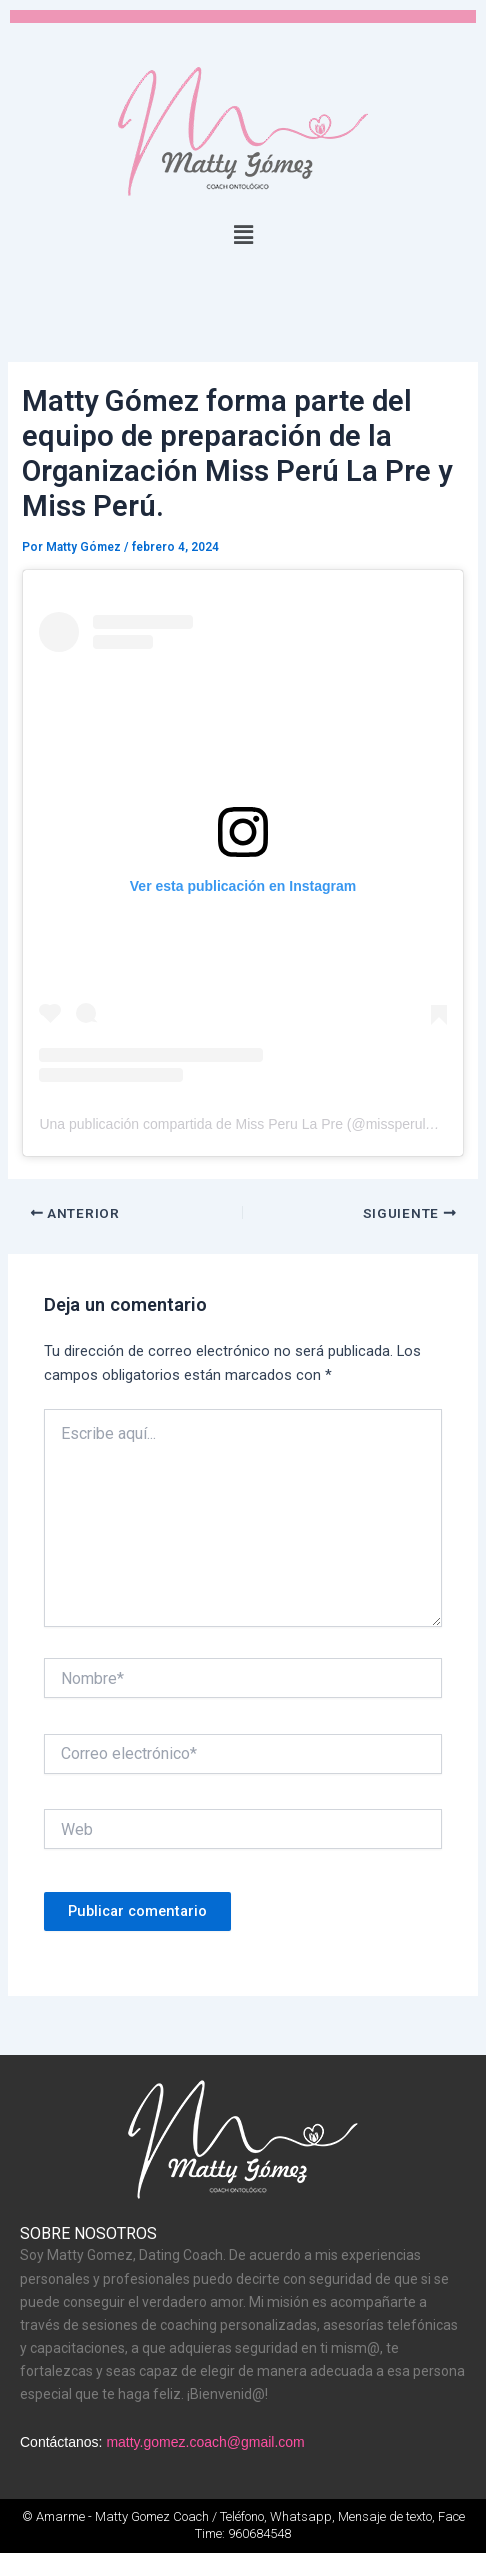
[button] (243, 235)
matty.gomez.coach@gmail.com (205, 2442)
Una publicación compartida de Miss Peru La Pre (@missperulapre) (248, 1124)
